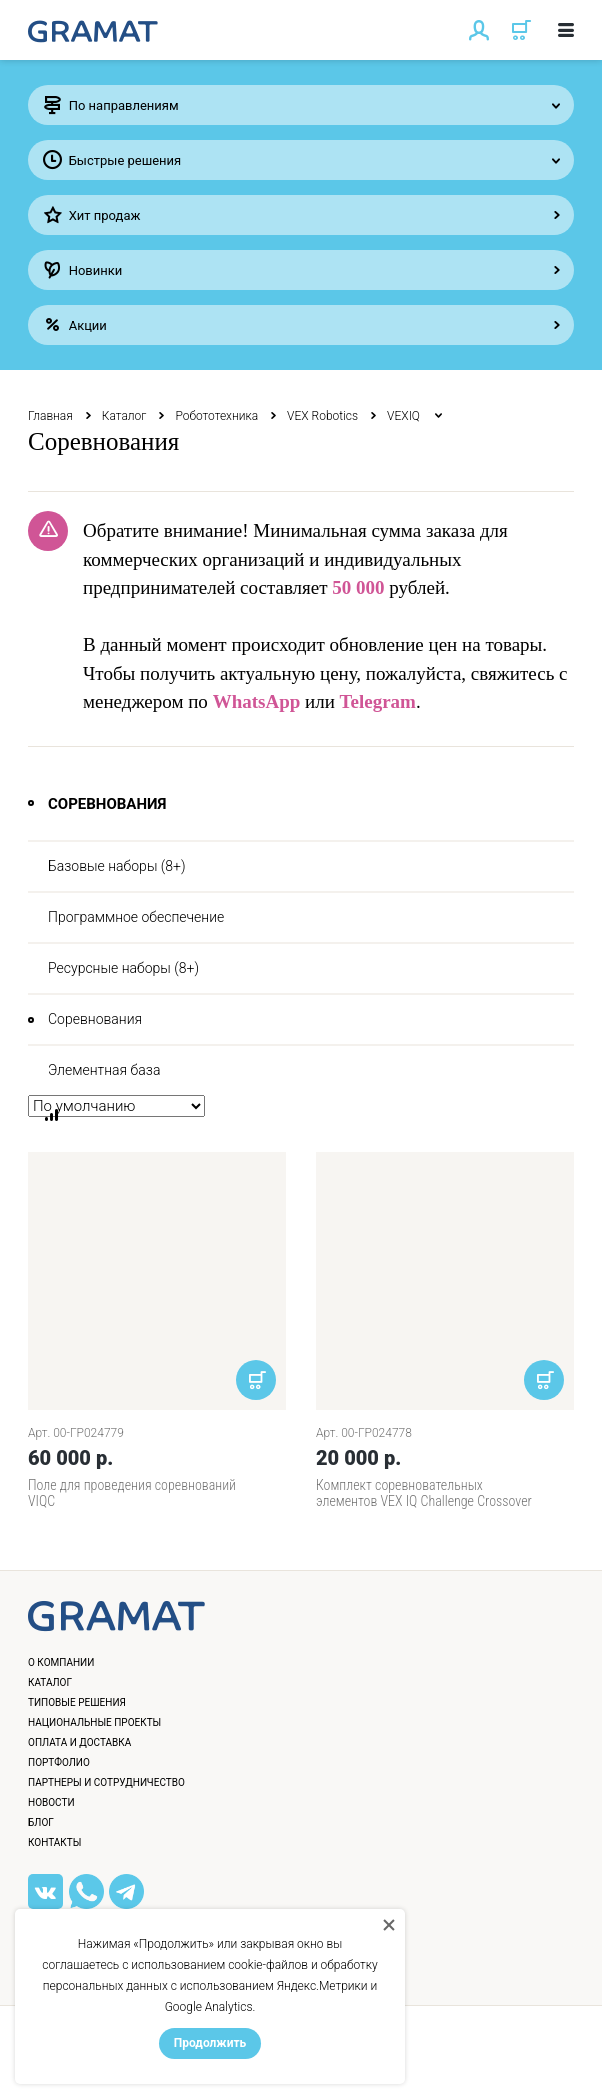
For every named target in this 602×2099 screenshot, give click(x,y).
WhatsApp (257, 701)
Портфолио (59, 1762)
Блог (41, 1822)
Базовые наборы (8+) (117, 866)
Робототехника (216, 416)
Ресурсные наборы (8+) (123, 968)
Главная (50, 416)
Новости (51, 1802)
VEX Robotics (322, 416)
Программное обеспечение (136, 917)
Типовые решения (77, 1702)
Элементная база (104, 1070)
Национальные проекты (94, 1722)
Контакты (54, 1842)
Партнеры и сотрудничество (106, 1782)
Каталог (124, 416)
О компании (61, 1662)
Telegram (378, 701)
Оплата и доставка (79, 1742)
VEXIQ (405, 416)
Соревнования (95, 1019)
